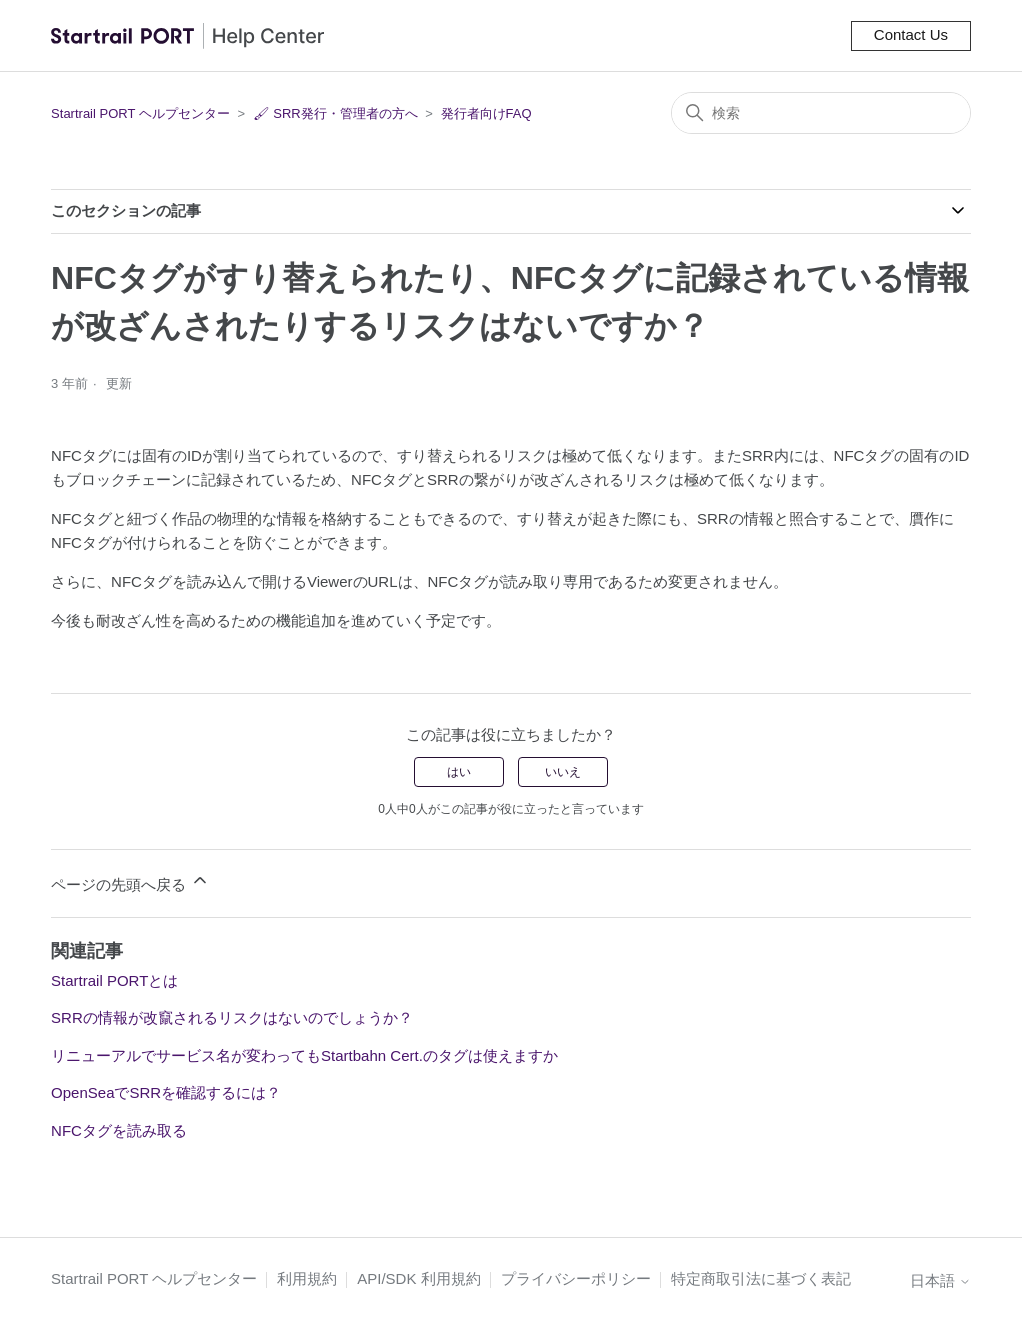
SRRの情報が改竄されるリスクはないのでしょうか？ (232, 1017)
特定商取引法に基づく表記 (761, 1278)
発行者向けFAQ (486, 113)
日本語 (940, 1280)
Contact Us (911, 34)
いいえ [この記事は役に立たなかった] (563, 772)
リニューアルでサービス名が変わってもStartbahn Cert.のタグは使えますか (304, 1055)
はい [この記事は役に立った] (459, 772)
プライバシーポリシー (576, 1278)
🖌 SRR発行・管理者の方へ (335, 113)
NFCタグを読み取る (119, 1130)
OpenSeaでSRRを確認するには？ (166, 1092)
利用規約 (307, 1278)
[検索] (821, 113)
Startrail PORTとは (114, 980)
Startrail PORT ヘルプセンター (140, 113)
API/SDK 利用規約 (418, 1278)
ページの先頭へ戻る (130, 881)
